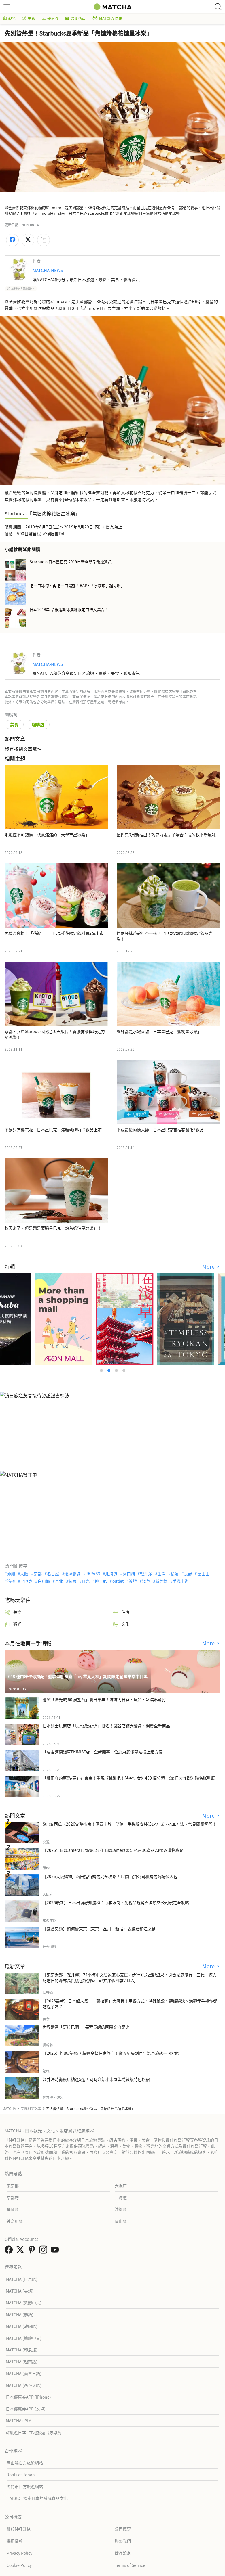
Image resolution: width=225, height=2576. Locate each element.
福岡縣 (13, 2209)
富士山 (203, 1573)
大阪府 (121, 2185)
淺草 (146, 1581)
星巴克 (26, 1581)
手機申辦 (181, 1581)
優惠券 (50, 18)
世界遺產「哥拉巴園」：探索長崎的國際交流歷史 (86, 2027)
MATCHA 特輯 (107, 18)
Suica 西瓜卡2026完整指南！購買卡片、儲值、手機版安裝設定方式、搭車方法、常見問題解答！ (129, 1824)
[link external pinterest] (33, 2251)
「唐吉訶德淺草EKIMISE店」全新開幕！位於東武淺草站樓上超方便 (102, 1752)
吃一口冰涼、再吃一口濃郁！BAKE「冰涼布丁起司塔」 (77, 585)
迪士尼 (101, 1581)
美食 (28, 18)
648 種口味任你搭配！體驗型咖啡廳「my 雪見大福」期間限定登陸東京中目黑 (78, 1676)
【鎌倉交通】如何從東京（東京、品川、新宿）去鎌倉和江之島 (99, 1928)
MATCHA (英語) (19, 2291)
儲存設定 (123, 2553)
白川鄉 (44, 1581)
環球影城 (72, 1573)
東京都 (13, 2185)
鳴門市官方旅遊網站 (25, 2486)
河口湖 (129, 1573)
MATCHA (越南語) (21, 2361)
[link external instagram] (44, 2251)
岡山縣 (121, 2221)
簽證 (133, 1581)
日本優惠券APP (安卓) (26, 2409)
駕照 (72, 1581)
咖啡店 (38, 724)
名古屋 (53, 1573)
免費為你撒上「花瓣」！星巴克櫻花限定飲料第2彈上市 (54, 933)
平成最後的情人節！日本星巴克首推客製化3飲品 (160, 1129)
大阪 (24, 1573)
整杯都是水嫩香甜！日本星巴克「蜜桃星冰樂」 (159, 1031)
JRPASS (93, 1573)
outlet (118, 1581)
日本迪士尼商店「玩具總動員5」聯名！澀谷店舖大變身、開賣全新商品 (106, 1725)
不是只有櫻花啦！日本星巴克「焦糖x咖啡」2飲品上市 (53, 1129)
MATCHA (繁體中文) (23, 2302)
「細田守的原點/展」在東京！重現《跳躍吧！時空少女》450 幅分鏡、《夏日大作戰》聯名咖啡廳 (129, 1778)
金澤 (161, 1573)
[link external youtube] (56, 2251)
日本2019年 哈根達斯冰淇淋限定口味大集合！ (69, 609)
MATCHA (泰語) (19, 2314)
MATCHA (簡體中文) (23, 2338)
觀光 (9, 18)
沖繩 (11, 1573)
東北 (59, 1581)
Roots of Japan (21, 2474)
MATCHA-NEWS (48, 270)
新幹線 (161, 1581)
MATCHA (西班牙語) (23, 2385)
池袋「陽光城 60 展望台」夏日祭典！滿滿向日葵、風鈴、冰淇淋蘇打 (104, 1699)
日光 (86, 1581)
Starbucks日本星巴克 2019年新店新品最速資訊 (71, 561)
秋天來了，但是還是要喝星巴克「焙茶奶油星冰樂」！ (53, 1228)
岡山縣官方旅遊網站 (25, 2463)
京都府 (13, 2197)
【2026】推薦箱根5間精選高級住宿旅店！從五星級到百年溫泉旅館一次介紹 (111, 2053)
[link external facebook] (10, 2251)
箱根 (11, 1581)
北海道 (111, 1573)
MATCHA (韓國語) (21, 2326)
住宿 (121, 1612)
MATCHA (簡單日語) (23, 2373)
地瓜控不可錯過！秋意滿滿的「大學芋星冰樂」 (47, 834)
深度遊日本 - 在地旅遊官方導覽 (33, 2432)
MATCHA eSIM (18, 2420)
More (209, 1267)
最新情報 (75, 18)
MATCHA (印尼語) (21, 2350)
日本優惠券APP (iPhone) (28, 2397)
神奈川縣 (15, 2221)
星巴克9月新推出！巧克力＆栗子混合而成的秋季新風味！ (168, 834)
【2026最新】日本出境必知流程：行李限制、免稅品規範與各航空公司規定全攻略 (116, 1902)
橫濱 (175, 1573)
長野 (188, 1573)
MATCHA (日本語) (21, 2279)
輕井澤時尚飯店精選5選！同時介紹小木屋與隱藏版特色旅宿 (96, 2079)
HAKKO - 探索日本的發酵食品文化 (37, 2498)
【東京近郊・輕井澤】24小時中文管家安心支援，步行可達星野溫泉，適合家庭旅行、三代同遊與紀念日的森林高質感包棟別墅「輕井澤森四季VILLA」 (130, 1977)
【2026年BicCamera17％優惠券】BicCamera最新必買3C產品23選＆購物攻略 (113, 1850)
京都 (38, 1573)
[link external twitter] (21, 2251)
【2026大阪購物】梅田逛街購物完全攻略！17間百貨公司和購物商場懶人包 (110, 1876)
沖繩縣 (121, 2209)
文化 (121, 1624)
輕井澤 (146, 1573)
